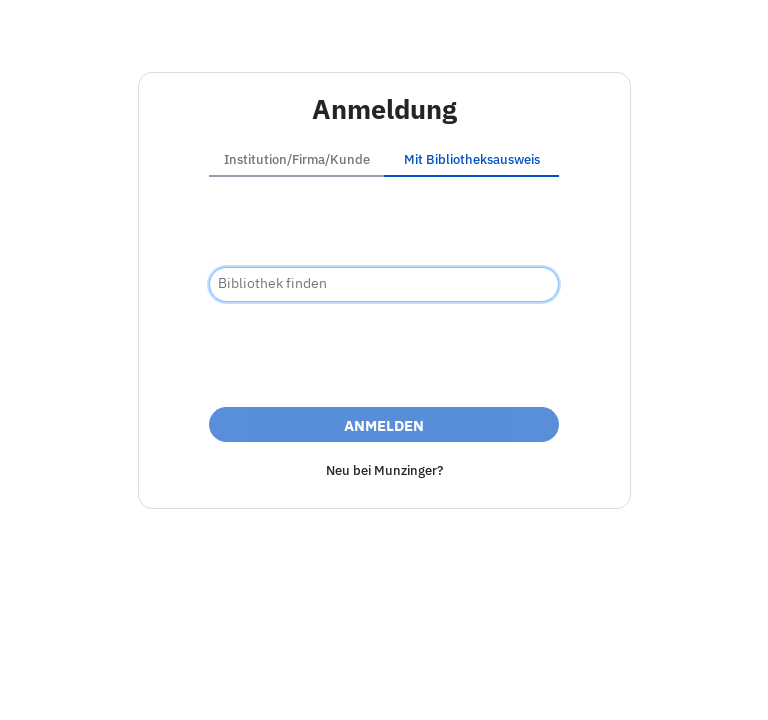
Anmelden (384, 425)
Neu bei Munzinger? (384, 470)
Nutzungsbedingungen (544, 683)
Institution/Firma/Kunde (297, 159)
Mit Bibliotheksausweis (472, 159)
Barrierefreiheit (293, 683)
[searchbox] (384, 284)
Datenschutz (406, 683)
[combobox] (384, 284)
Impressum (186, 683)
